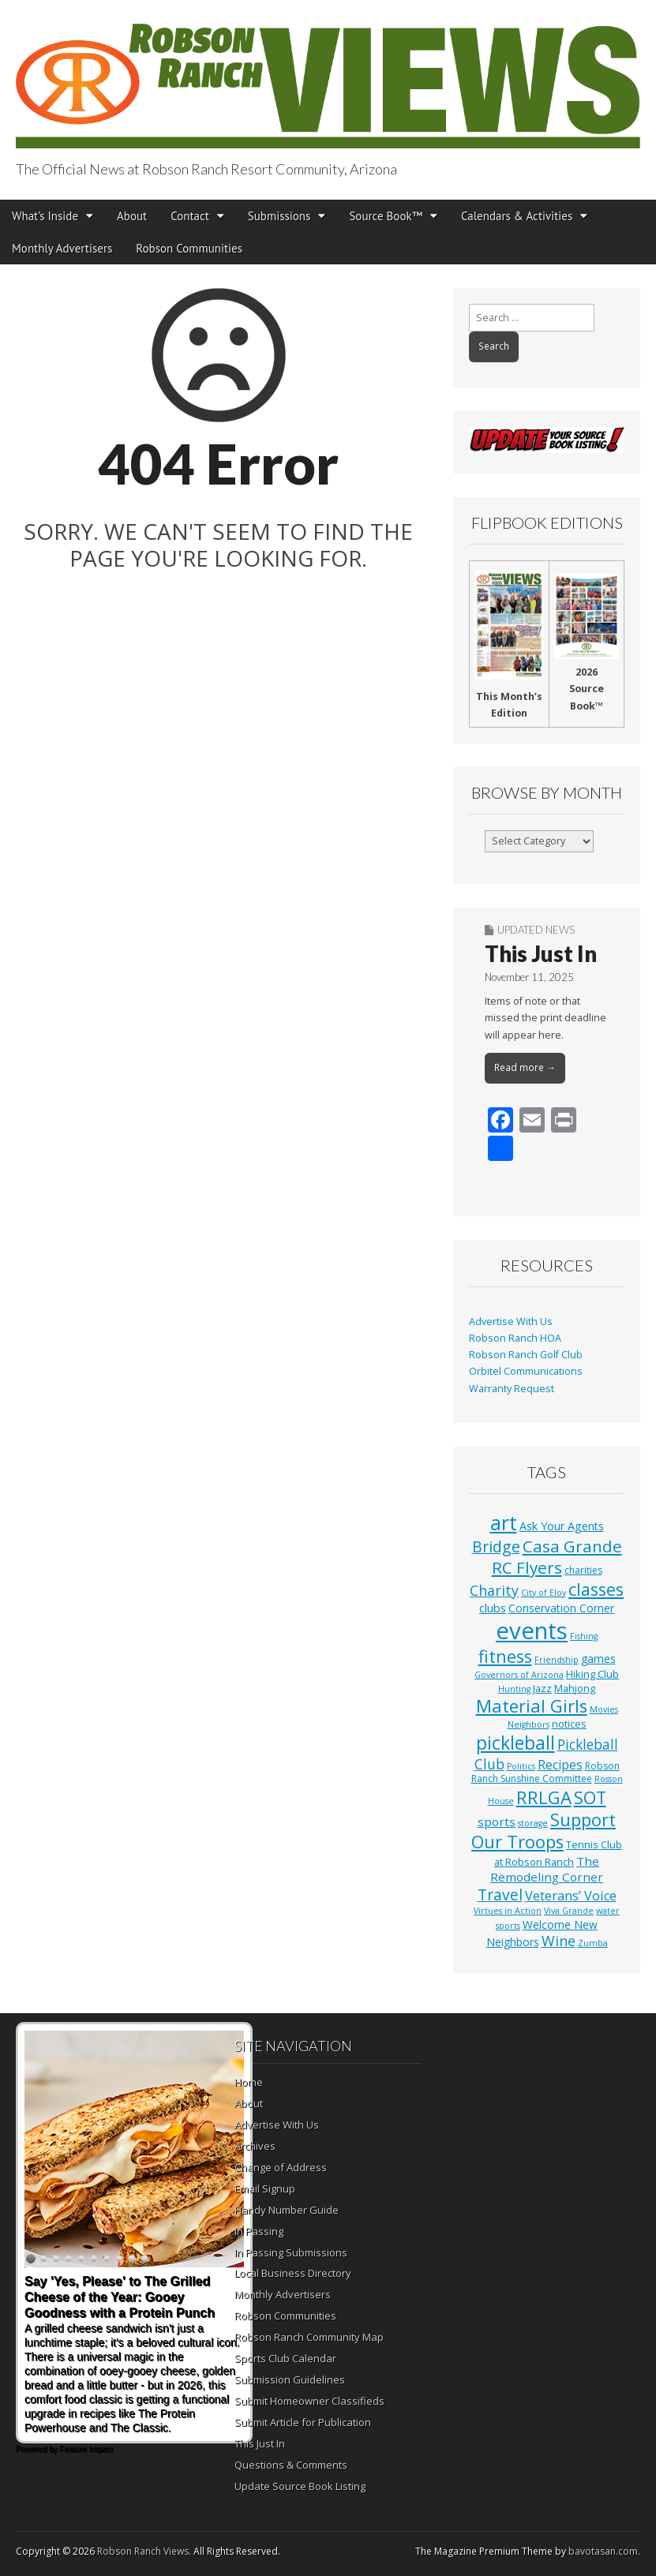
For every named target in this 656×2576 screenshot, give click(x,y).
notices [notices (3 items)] (569, 1724)
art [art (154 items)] (503, 1522)
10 (144, 2259)
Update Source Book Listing (299, 2486)
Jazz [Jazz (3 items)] (542, 1688)
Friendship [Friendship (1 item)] (556, 1659)
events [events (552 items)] (532, 1630)
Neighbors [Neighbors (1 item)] (528, 1724)
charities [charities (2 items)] (583, 1570)
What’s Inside (45, 215)
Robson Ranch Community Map (309, 2337)
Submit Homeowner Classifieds (309, 2401)
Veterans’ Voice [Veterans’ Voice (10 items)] (571, 1895)
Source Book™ (385, 215)
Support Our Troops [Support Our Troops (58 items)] (543, 1830)
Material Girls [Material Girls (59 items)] (531, 1705)
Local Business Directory (292, 2273)
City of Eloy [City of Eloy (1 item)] (543, 1592)
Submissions (279, 215)
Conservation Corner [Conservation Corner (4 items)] (561, 1608)
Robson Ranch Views (143, 2551)
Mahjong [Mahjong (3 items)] (574, 1688)
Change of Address (280, 2167)
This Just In (541, 953)
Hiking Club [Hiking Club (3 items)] (592, 1674)
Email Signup (264, 2188)
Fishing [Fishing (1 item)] (584, 1636)
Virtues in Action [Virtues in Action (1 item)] (508, 1910)
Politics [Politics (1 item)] (521, 1766)
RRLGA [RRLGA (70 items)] (544, 1797)
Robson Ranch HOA (515, 1338)
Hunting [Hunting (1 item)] (514, 1688)
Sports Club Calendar (285, 2358)
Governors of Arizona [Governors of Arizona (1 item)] (519, 1674)
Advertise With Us (511, 1321)
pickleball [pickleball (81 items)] (515, 1742)
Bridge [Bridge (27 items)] (496, 1546)
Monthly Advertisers (62, 248)
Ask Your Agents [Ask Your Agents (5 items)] (561, 1525)
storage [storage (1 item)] (533, 1823)
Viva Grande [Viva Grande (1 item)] (569, 1910)
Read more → (525, 1067)
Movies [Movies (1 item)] (604, 1709)
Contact (190, 215)
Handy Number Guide (286, 2210)
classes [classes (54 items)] (596, 1589)
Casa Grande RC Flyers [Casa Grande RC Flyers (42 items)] (557, 1556)
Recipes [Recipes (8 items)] (560, 1764)
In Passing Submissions (290, 2252)
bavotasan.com (603, 2551)
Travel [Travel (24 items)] (500, 1895)
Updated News (536, 929)
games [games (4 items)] (598, 1658)
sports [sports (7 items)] (496, 1821)
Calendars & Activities (516, 215)
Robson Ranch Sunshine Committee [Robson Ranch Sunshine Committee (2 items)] (545, 1772)
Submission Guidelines (289, 2379)
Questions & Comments (290, 2465)
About (132, 215)
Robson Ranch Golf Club (526, 1354)
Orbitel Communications (526, 1371)
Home (248, 2082)
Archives (255, 2146)
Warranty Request (511, 1388)
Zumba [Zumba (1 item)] (593, 1943)
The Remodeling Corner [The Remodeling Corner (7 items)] (546, 1869)
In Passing (258, 2231)
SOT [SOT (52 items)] (590, 1797)
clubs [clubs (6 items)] (492, 1608)
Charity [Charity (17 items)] (494, 1590)
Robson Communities (189, 248)
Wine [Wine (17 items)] (558, 1940)
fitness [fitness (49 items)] (505, 1656)
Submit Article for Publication (302, 2422)
